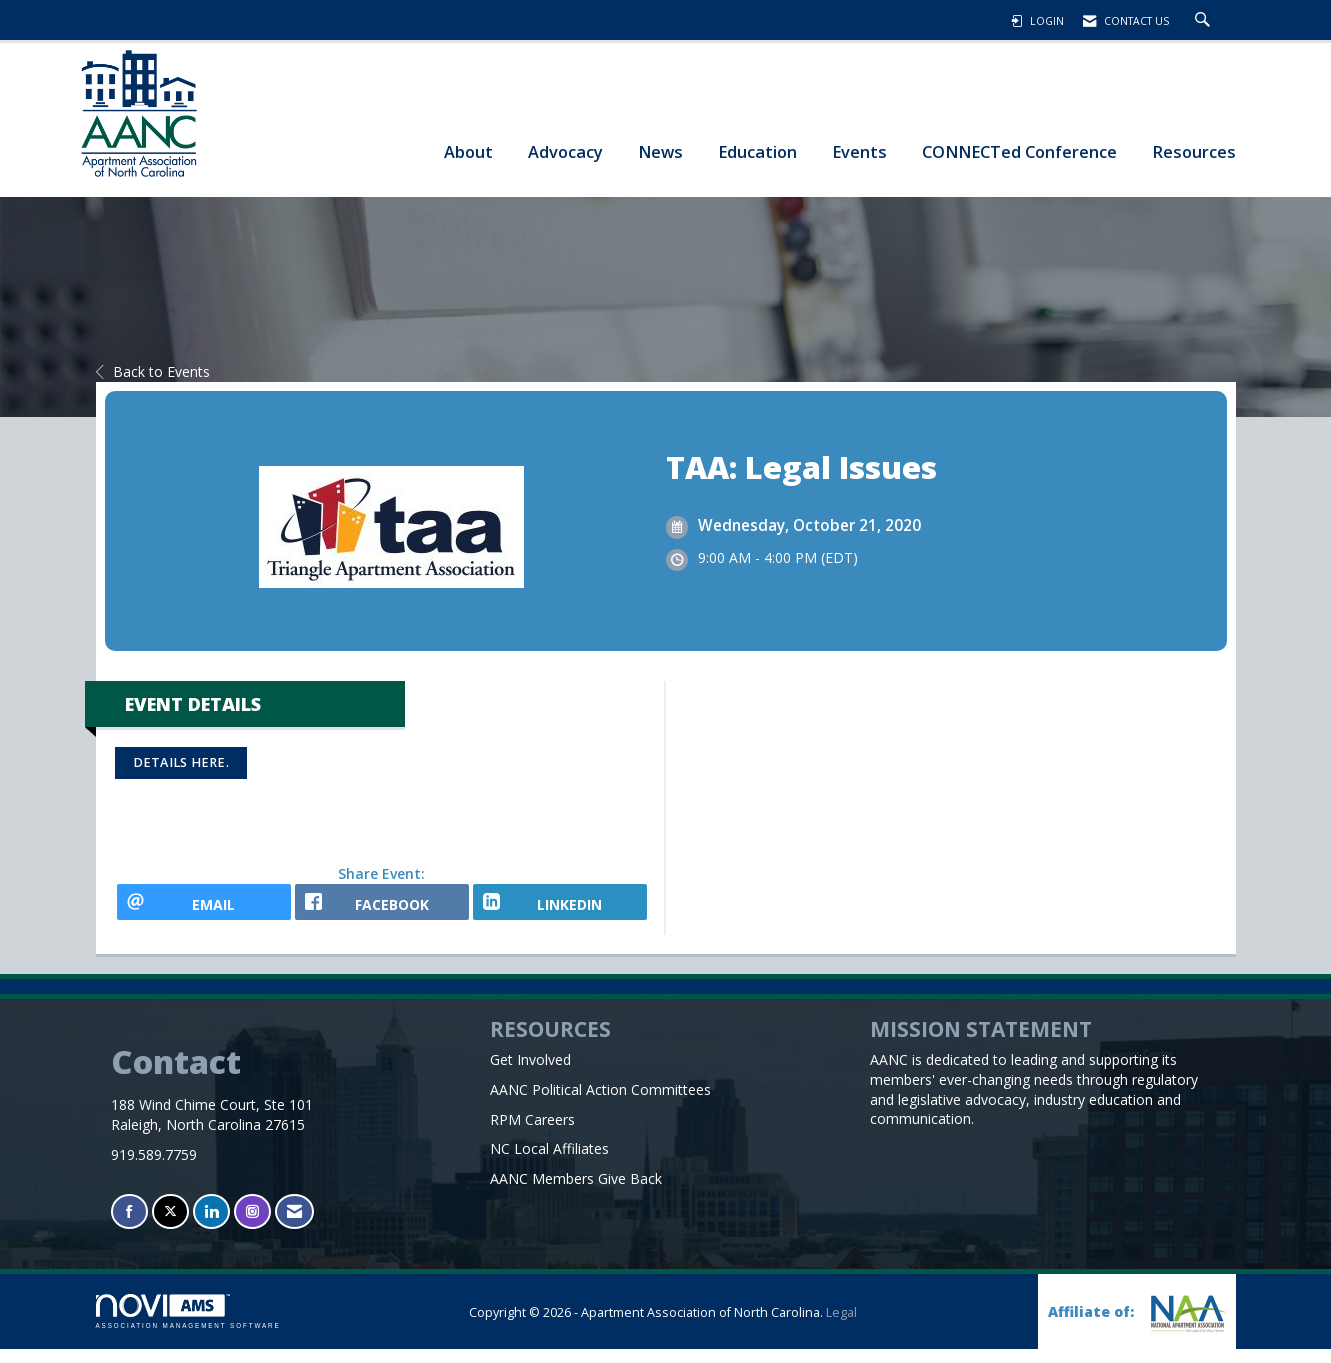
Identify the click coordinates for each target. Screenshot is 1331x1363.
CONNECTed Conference (1019, 151)
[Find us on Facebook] (129, 1225)
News (660, 151)
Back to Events (153, 371)
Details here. (181, 762)
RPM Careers (532, 1132)
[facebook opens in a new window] (382, 909)
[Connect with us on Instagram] (252, 1225)
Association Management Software (188, 1325)
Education (757, 151)
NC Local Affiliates (549, 1162)
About (468, 151)
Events (859, 151)
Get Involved (530, 1072)
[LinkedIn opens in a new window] (560, 909)
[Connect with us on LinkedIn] (211, 1225)
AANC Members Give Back (576, 1192)
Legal (841, 1326)
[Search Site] (1205, 21)
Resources (1194, 151)
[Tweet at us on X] (170, 1225)
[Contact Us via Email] (294, 1225)
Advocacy (565, 151)
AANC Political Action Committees (600, 1102)
